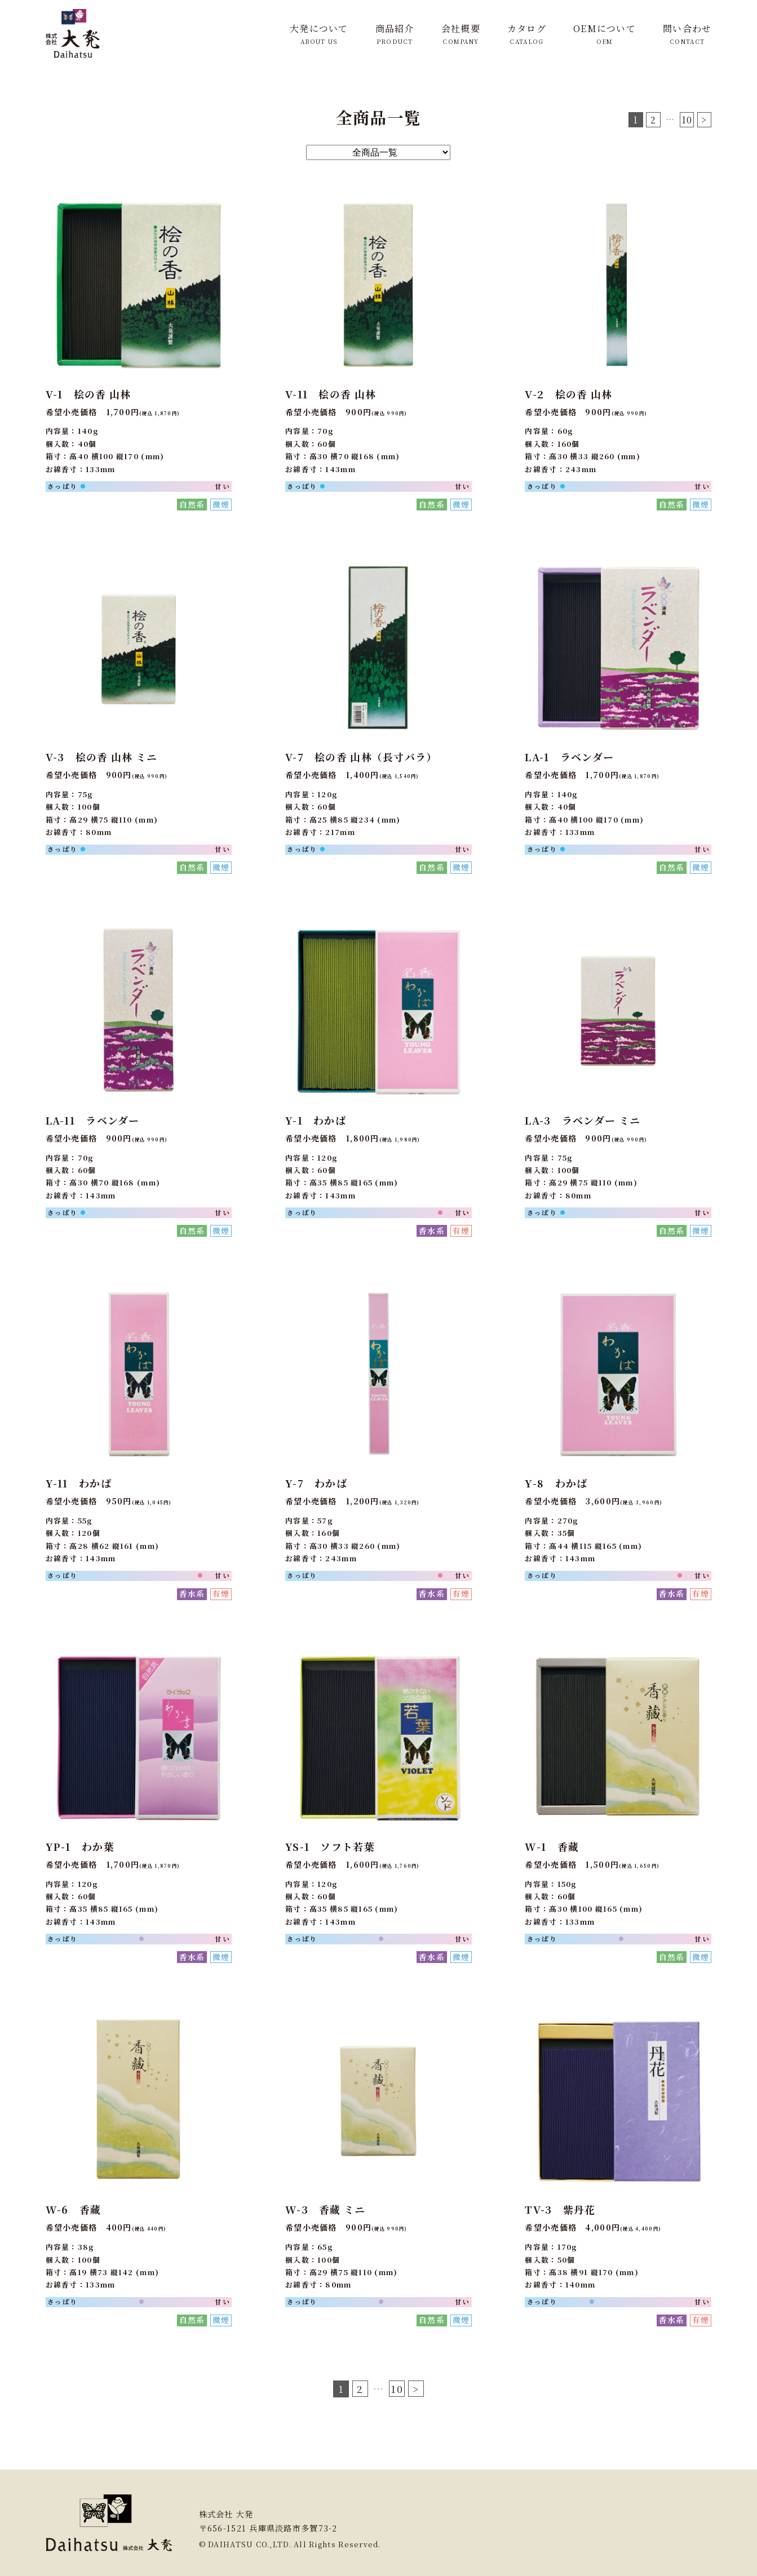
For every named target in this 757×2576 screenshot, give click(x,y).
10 (687, 119)
